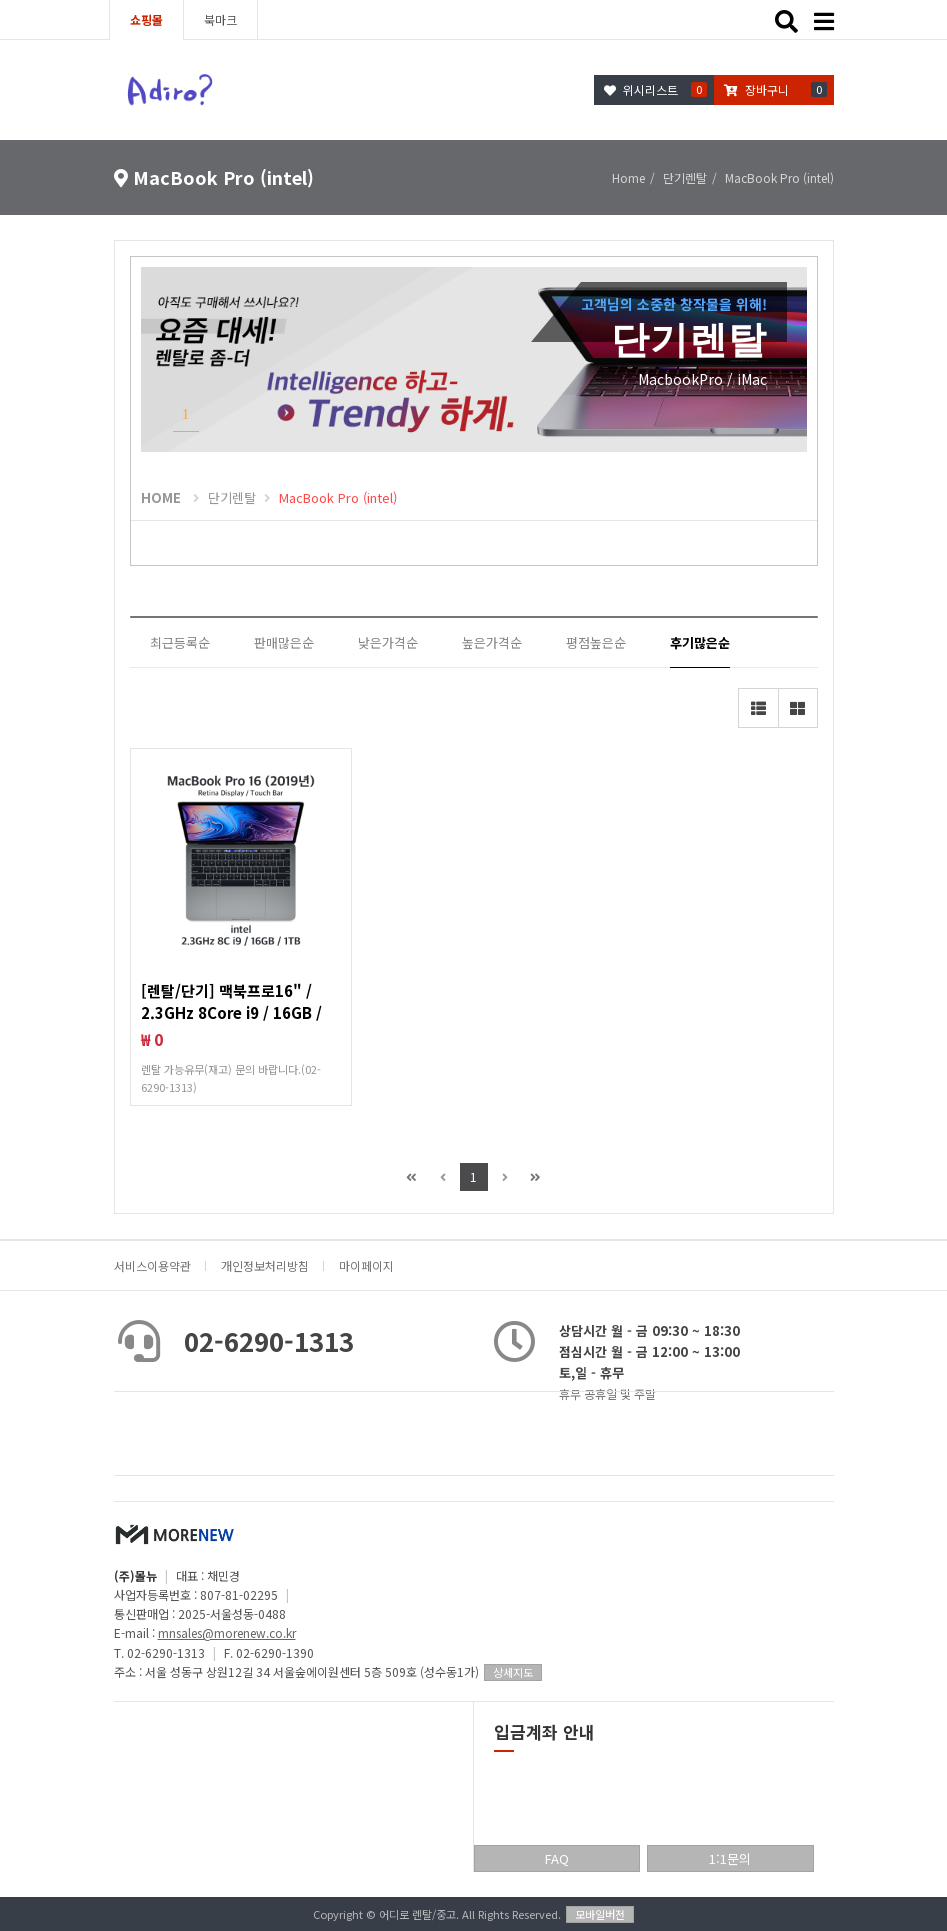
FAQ (557, 1858)
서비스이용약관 (152, 1265)
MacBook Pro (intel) (338, 497)
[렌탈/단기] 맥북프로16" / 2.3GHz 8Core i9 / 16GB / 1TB (231, 1012)
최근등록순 (180, 642)
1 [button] (186, 414)
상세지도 (513, 1672)
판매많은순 (284, 642)
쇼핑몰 (146, 19)
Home (628, 177)
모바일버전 (600, 1914)
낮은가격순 (388, 642)
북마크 (220, 19)
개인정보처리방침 (265, 1265)
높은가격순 (492, 642)
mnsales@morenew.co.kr (227, 1632)
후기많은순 (700, 642)
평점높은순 (596, 642)
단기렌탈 (232, 497)
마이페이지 (366, 1265)
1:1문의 (730, 1858)
